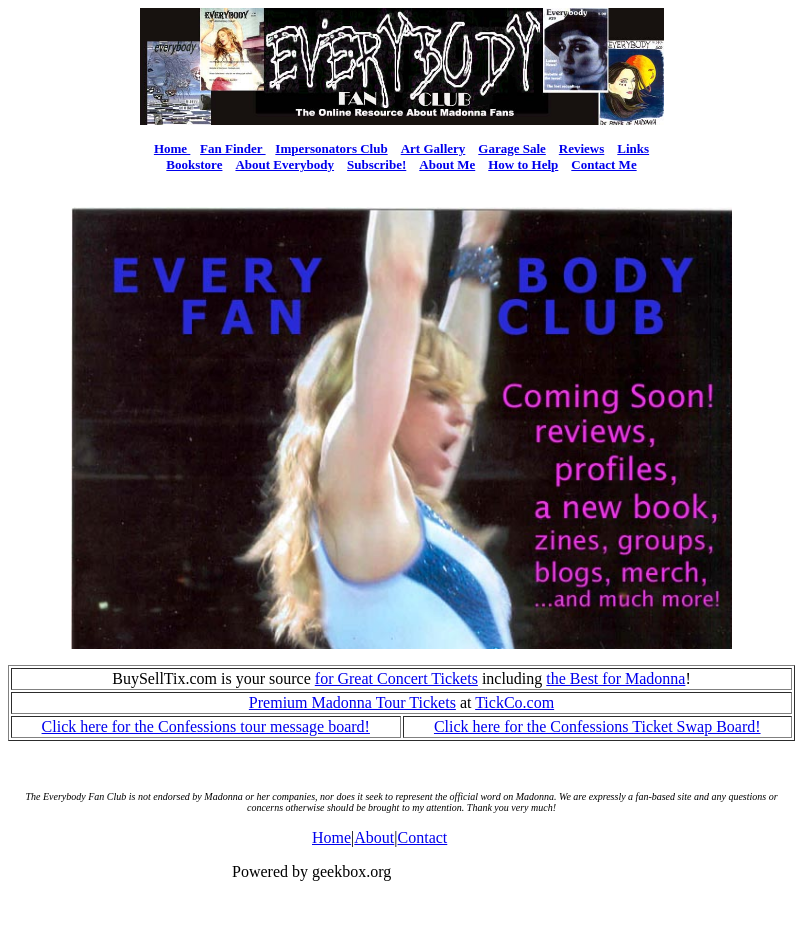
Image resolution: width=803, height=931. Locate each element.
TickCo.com (514, 702)
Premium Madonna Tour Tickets (352, 702)
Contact (423, 837)
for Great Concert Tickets (396, 678)
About (374, 837)
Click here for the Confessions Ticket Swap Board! (597, 726)
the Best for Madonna (615, 678)
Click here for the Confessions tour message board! (206, 726)
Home (331, 837)
